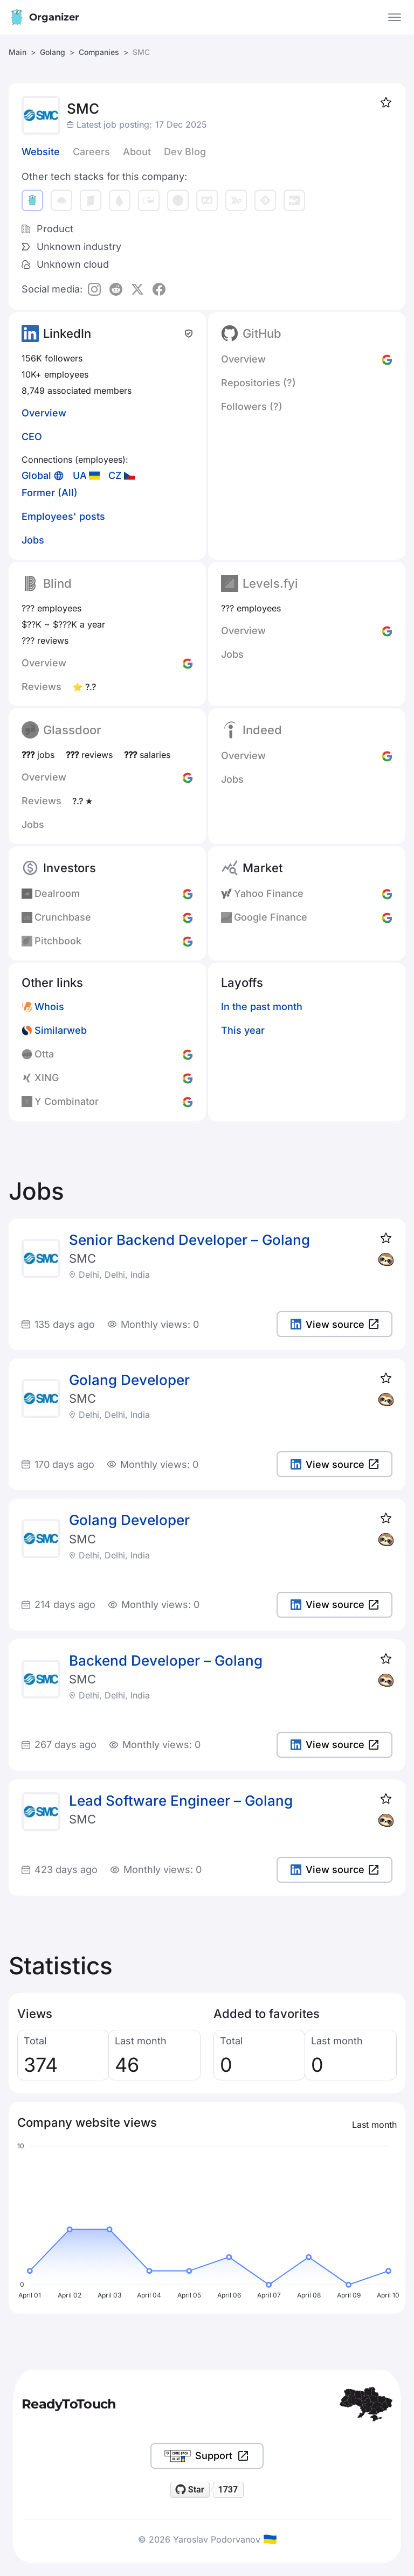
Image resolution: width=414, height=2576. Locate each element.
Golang (52, 52)
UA (80, 475)
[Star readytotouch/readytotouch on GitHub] (190, 2490)
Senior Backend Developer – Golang (189, 1239)
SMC (82, 1258)
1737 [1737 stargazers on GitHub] (228, 2489)
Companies (99, 52)
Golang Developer (129, 1379)
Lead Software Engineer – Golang (181, 1800)
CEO (32, 436)
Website (41, 151)
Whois (49, 1006)
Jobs (33, 540)
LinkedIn (67, 333)
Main (17, 52)
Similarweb (60, 1030)
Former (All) (50, 492)
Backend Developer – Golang (166, 1660)
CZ (115, 475)
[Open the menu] (394, 17)
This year (243, 1030)
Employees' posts (63, 516)
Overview (44, 413)
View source (334, 1324)
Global (36, 475)
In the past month (261, 1006)
